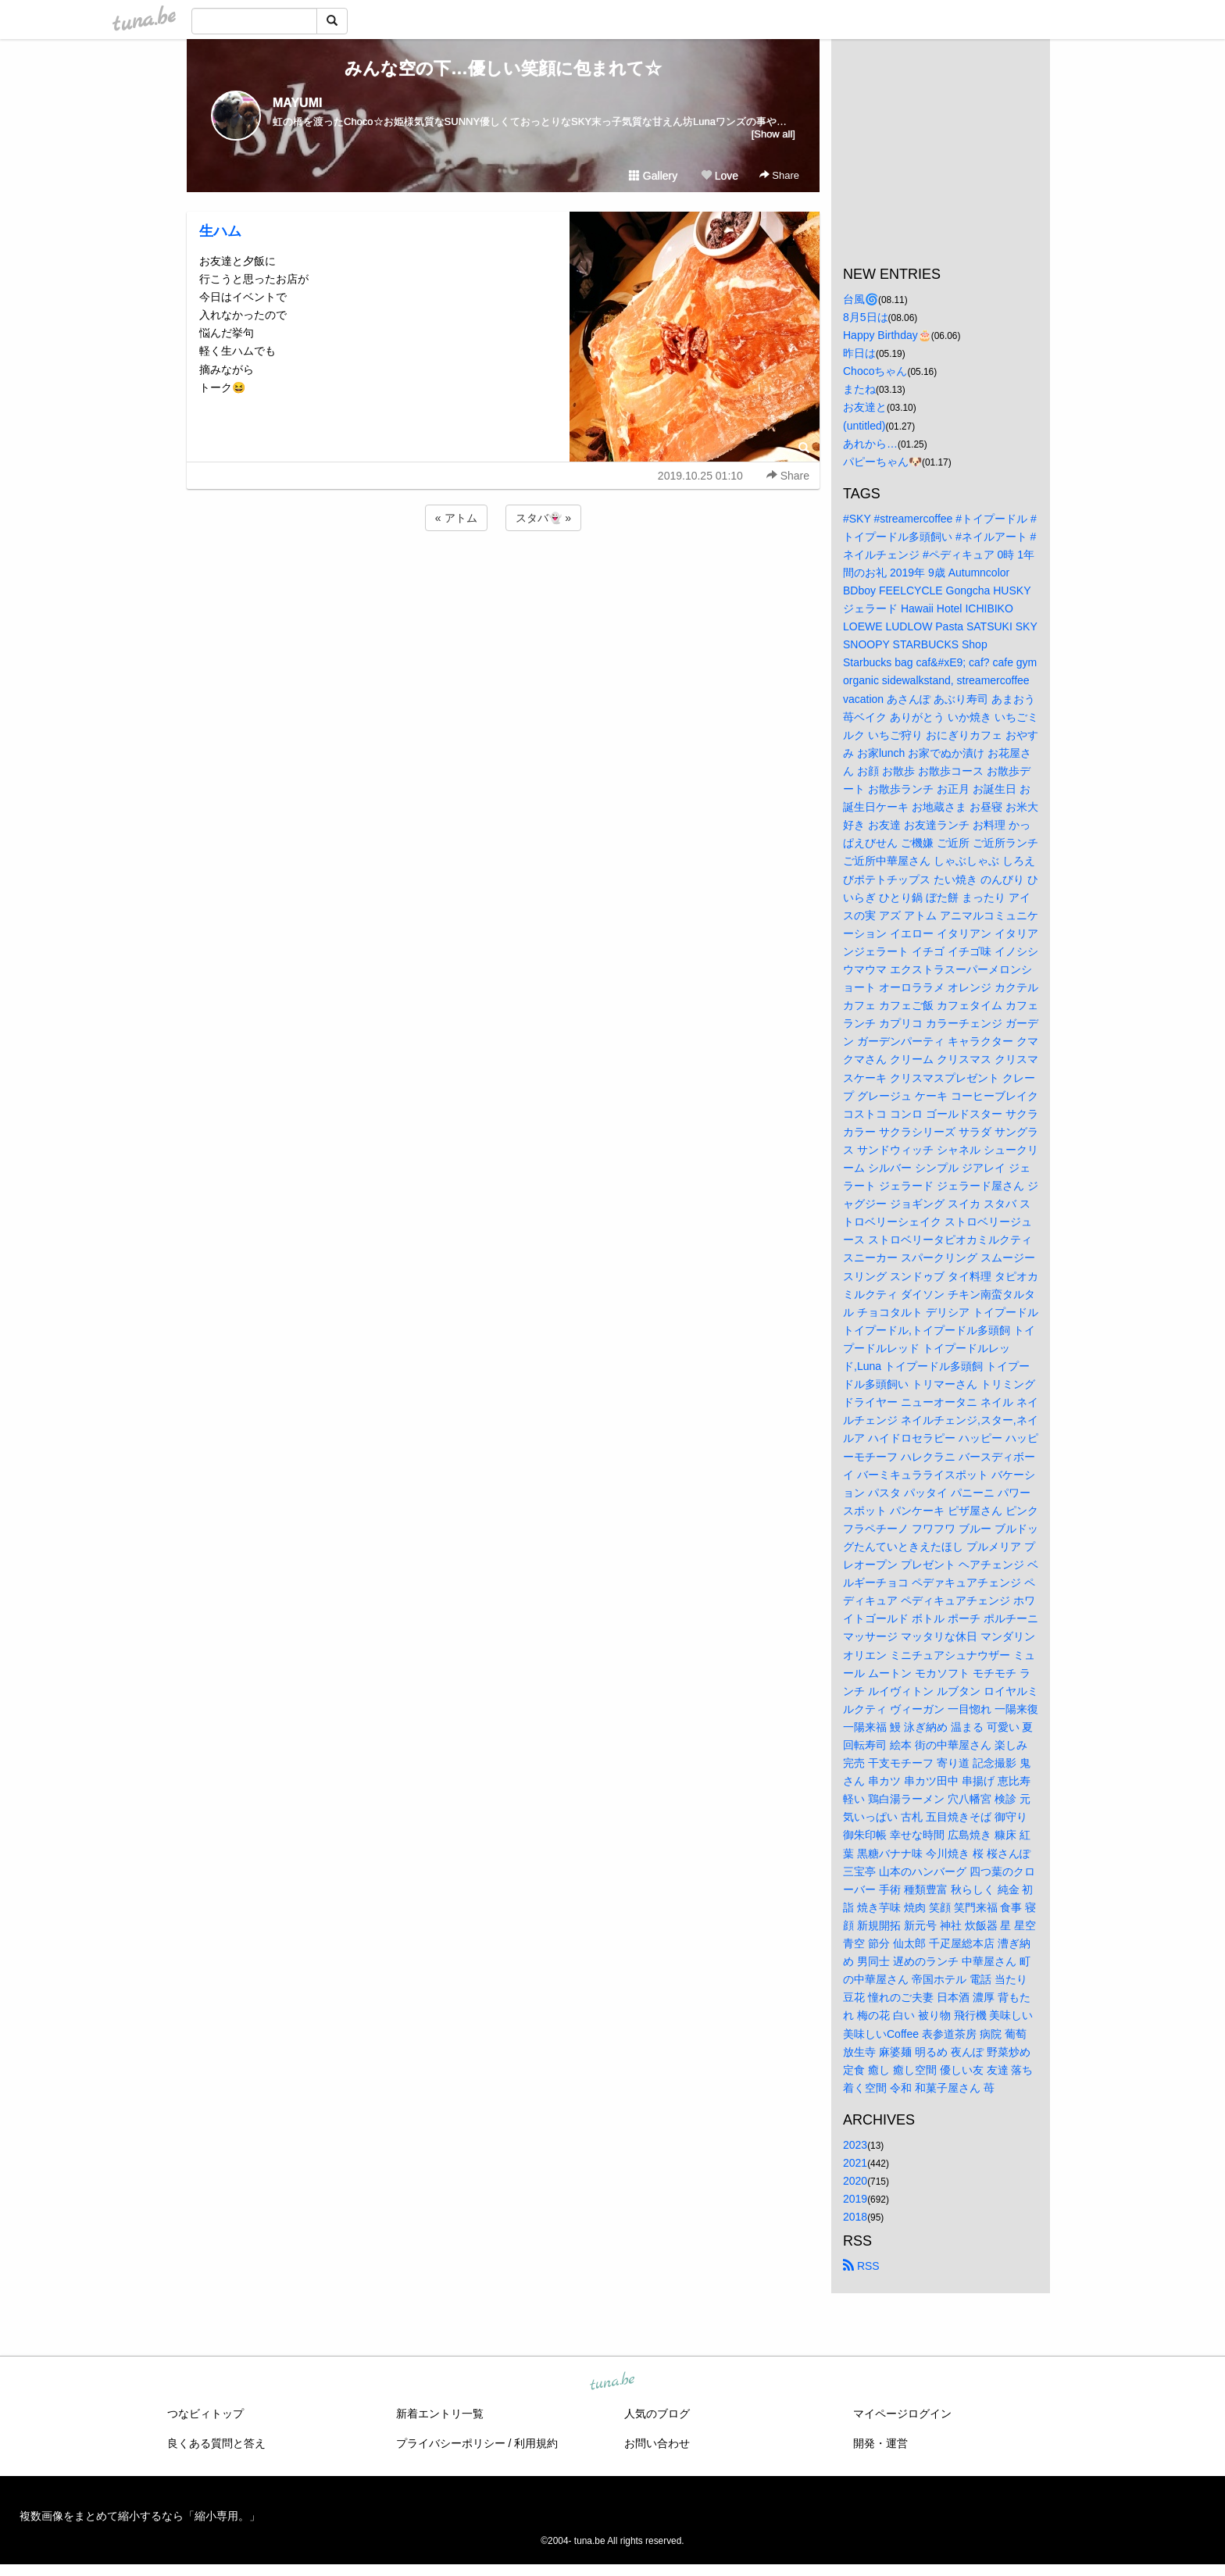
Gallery (653, 175)
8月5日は (865, 317)
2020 (855, 2181)
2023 (855, 2145)
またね (859, 389)
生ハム (220, 231)
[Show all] (773, 134)
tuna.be (612, 2382)
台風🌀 (860, 299)
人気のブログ (657, 2413)
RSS (861, 2266)
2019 (855, 2198)
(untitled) (864, 425)
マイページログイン (902, 2413)
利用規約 (536, 2443)
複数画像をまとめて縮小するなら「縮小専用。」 (140, 2516)
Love (719, 175)
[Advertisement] (503, 576)
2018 (855, 2216)
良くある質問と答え (216, 2443)
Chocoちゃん (875, 371)
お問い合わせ (657, 2443)
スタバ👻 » (543, 518)
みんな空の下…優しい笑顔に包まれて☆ (503, 68)
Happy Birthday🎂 (887, 335)
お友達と (865, 407)
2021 (855, 2163)
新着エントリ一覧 (440, 2413)
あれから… (870, 443)
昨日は (859, 353)
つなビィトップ (205, 2413)
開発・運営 (880, 2443)
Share (779, 175)
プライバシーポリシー (450, 2443)
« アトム (456, 518)
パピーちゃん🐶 (882, 461)
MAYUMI (297, 102)
